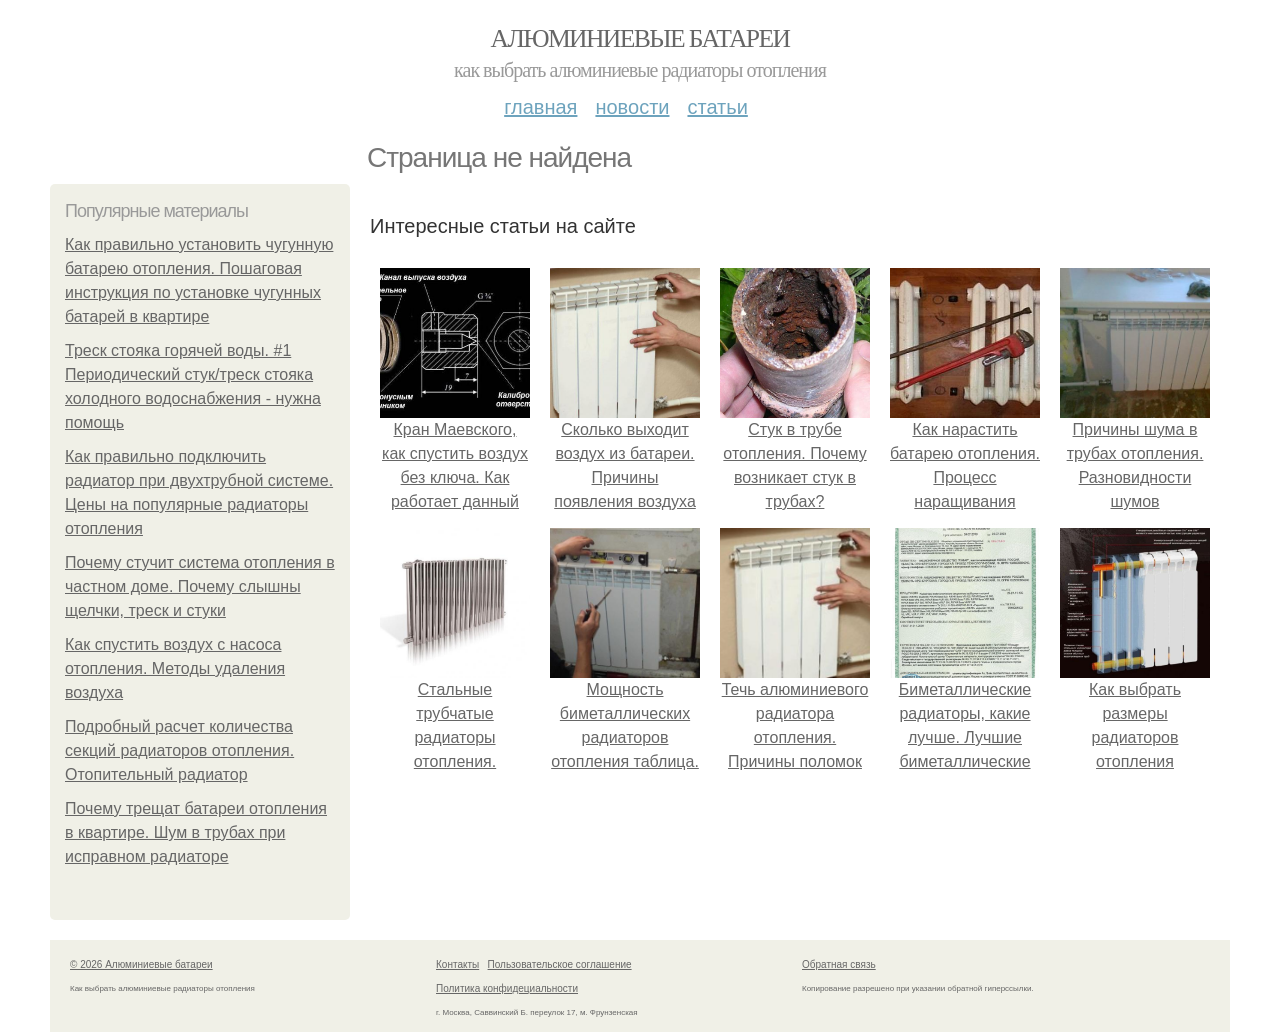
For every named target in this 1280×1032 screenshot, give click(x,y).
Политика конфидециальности (507, 988)
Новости (632, 107)
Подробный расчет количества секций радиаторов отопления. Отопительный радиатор (179, 750)
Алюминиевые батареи (640, 38)
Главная (540, 107)
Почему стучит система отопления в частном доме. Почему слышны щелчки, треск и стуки (200, 586)
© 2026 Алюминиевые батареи (141, 964)
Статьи (717, 107)
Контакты (457, 964)
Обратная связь (839, 964)
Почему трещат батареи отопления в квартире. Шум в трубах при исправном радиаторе (196, 832)
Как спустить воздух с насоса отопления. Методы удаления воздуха (175, 668)
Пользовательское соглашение (560, 964)
